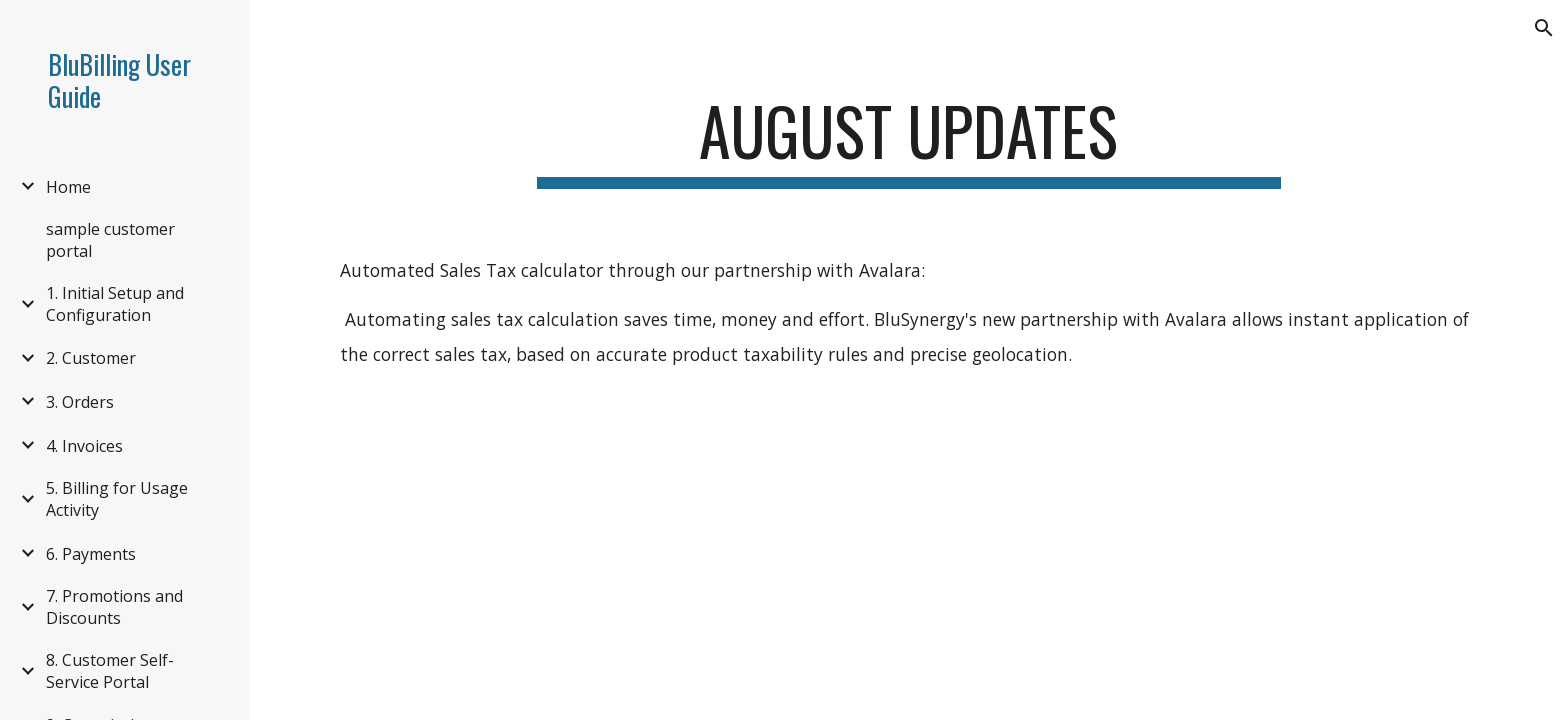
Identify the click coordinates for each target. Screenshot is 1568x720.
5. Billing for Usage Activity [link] (117, 499)
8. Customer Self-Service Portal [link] (110, 671)
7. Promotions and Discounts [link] (114, 607)
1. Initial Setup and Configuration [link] (115, 304)
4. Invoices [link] (84, 446)
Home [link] (68, 187)
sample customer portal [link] (110, 240)
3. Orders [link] (80, 402)
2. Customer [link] (91, 358)
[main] (909, 140)
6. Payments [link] (91, 554)
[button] (1544, 28)
